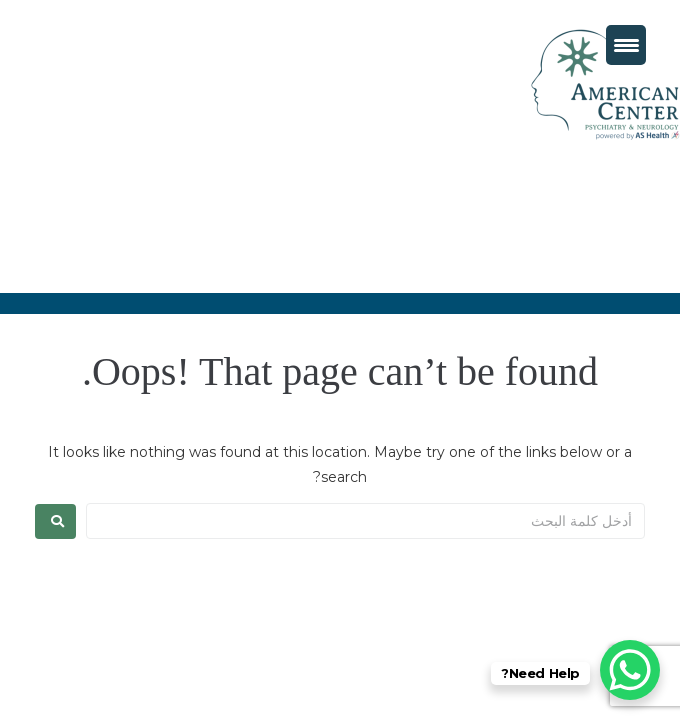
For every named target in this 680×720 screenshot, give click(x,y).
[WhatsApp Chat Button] (630, 670)
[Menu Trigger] (626, 45)
